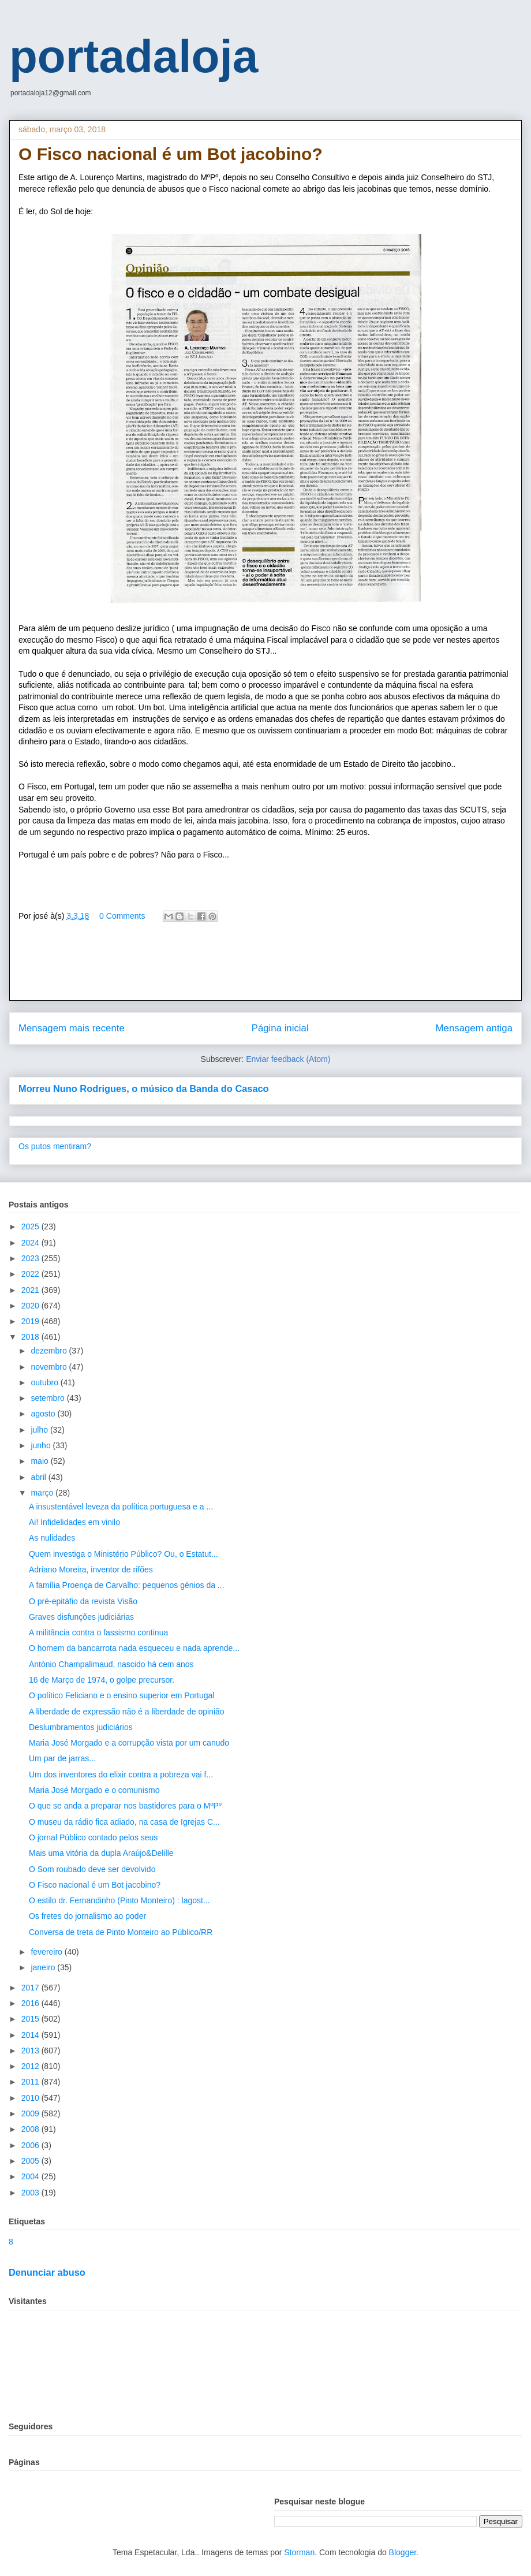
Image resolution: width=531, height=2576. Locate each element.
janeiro (44, 1967)
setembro (48, 1398)
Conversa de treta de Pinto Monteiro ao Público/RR (120, 1932)
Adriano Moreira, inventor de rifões (91, 1569)
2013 (31, 2050)
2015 (31, 2018)
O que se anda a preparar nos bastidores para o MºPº (125, 1805)
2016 (31, 2003)
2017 (31, 1987)
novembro (50, 1366)
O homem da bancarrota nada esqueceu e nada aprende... (134, 1648)
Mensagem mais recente (71, 1028)
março (43, 1492)
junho (42, 1445)
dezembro (50, 1350)
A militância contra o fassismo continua (98, 1632)
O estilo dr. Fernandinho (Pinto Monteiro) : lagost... (119, 1900)
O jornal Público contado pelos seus (93, 1837)
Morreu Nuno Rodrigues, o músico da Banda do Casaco (143, 1088)
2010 (31, 2097)
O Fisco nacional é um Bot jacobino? (94, 1884)
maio (40, 1461)
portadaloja (133, 56)
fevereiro (47, 1951)
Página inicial (280, 1028)
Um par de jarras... (62, 1758)
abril (39, 1477)
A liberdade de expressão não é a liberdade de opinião (127, 1711)
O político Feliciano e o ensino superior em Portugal (121, 1695)
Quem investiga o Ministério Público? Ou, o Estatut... (123, 1554)
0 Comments (122, 915)
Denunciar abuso (47, 2272)
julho (40, 1429)
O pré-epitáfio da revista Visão (83, 1601)
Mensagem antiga (474, 1028)
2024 (31, 1242)
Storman (299, 2552)
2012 (31, 2066)
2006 (31, 2145)
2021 (31, 1290)
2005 (31, 2160)
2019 (31, 1321)
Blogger (402, 2552)
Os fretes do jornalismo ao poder (87, 1916)
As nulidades (52, 1537)
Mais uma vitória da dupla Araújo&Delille (101, 1853)
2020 (31, 1305)
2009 (31, 2113)
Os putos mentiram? (54, 1146)
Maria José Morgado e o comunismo (94, 1790)
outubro (45, 1382)
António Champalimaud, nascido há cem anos (111, 1664)
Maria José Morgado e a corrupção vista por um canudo (129, 1742)
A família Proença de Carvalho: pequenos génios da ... (127, 1585)
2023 (31, 1258)
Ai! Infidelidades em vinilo (74, 1522)
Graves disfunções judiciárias (81, 1616)
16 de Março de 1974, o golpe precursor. (101, 1679)
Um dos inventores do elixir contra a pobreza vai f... (121, 1774)
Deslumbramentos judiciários (81, 1727)
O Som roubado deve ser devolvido (92, 1869)
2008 (31, 2129)
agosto (44, 1413)
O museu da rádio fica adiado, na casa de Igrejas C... (124, 1821)
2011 (31, 2081)
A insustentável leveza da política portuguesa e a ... (121, 1506)
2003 (31, 2192)
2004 (31, 2176)
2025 (31, 1226)
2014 (31, 2035)
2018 (31, 1336)
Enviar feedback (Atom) (288, 1059)
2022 (31, 1273)
